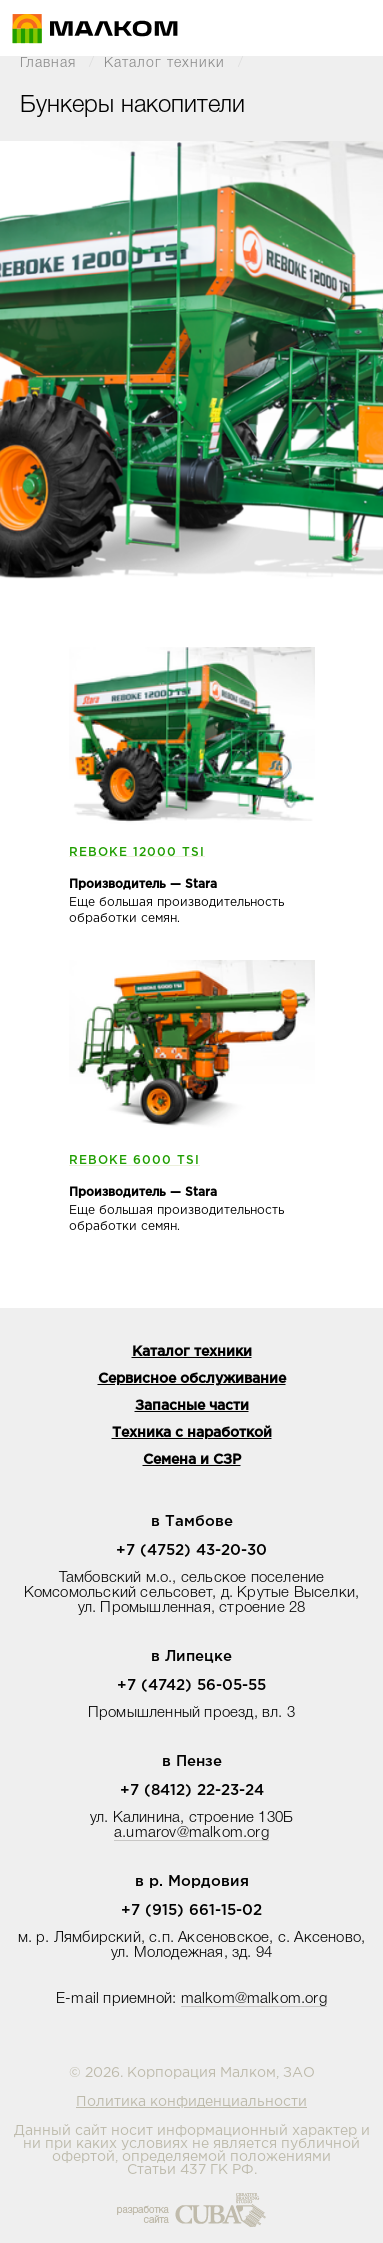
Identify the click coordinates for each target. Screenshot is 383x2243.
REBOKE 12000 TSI (137, 852)
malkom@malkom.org (254, 1999)
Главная (48, 63)
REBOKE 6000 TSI (134, 1160)
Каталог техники (164, 63)
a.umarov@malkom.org (191, 1833)
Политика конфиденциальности (191, 2102)
